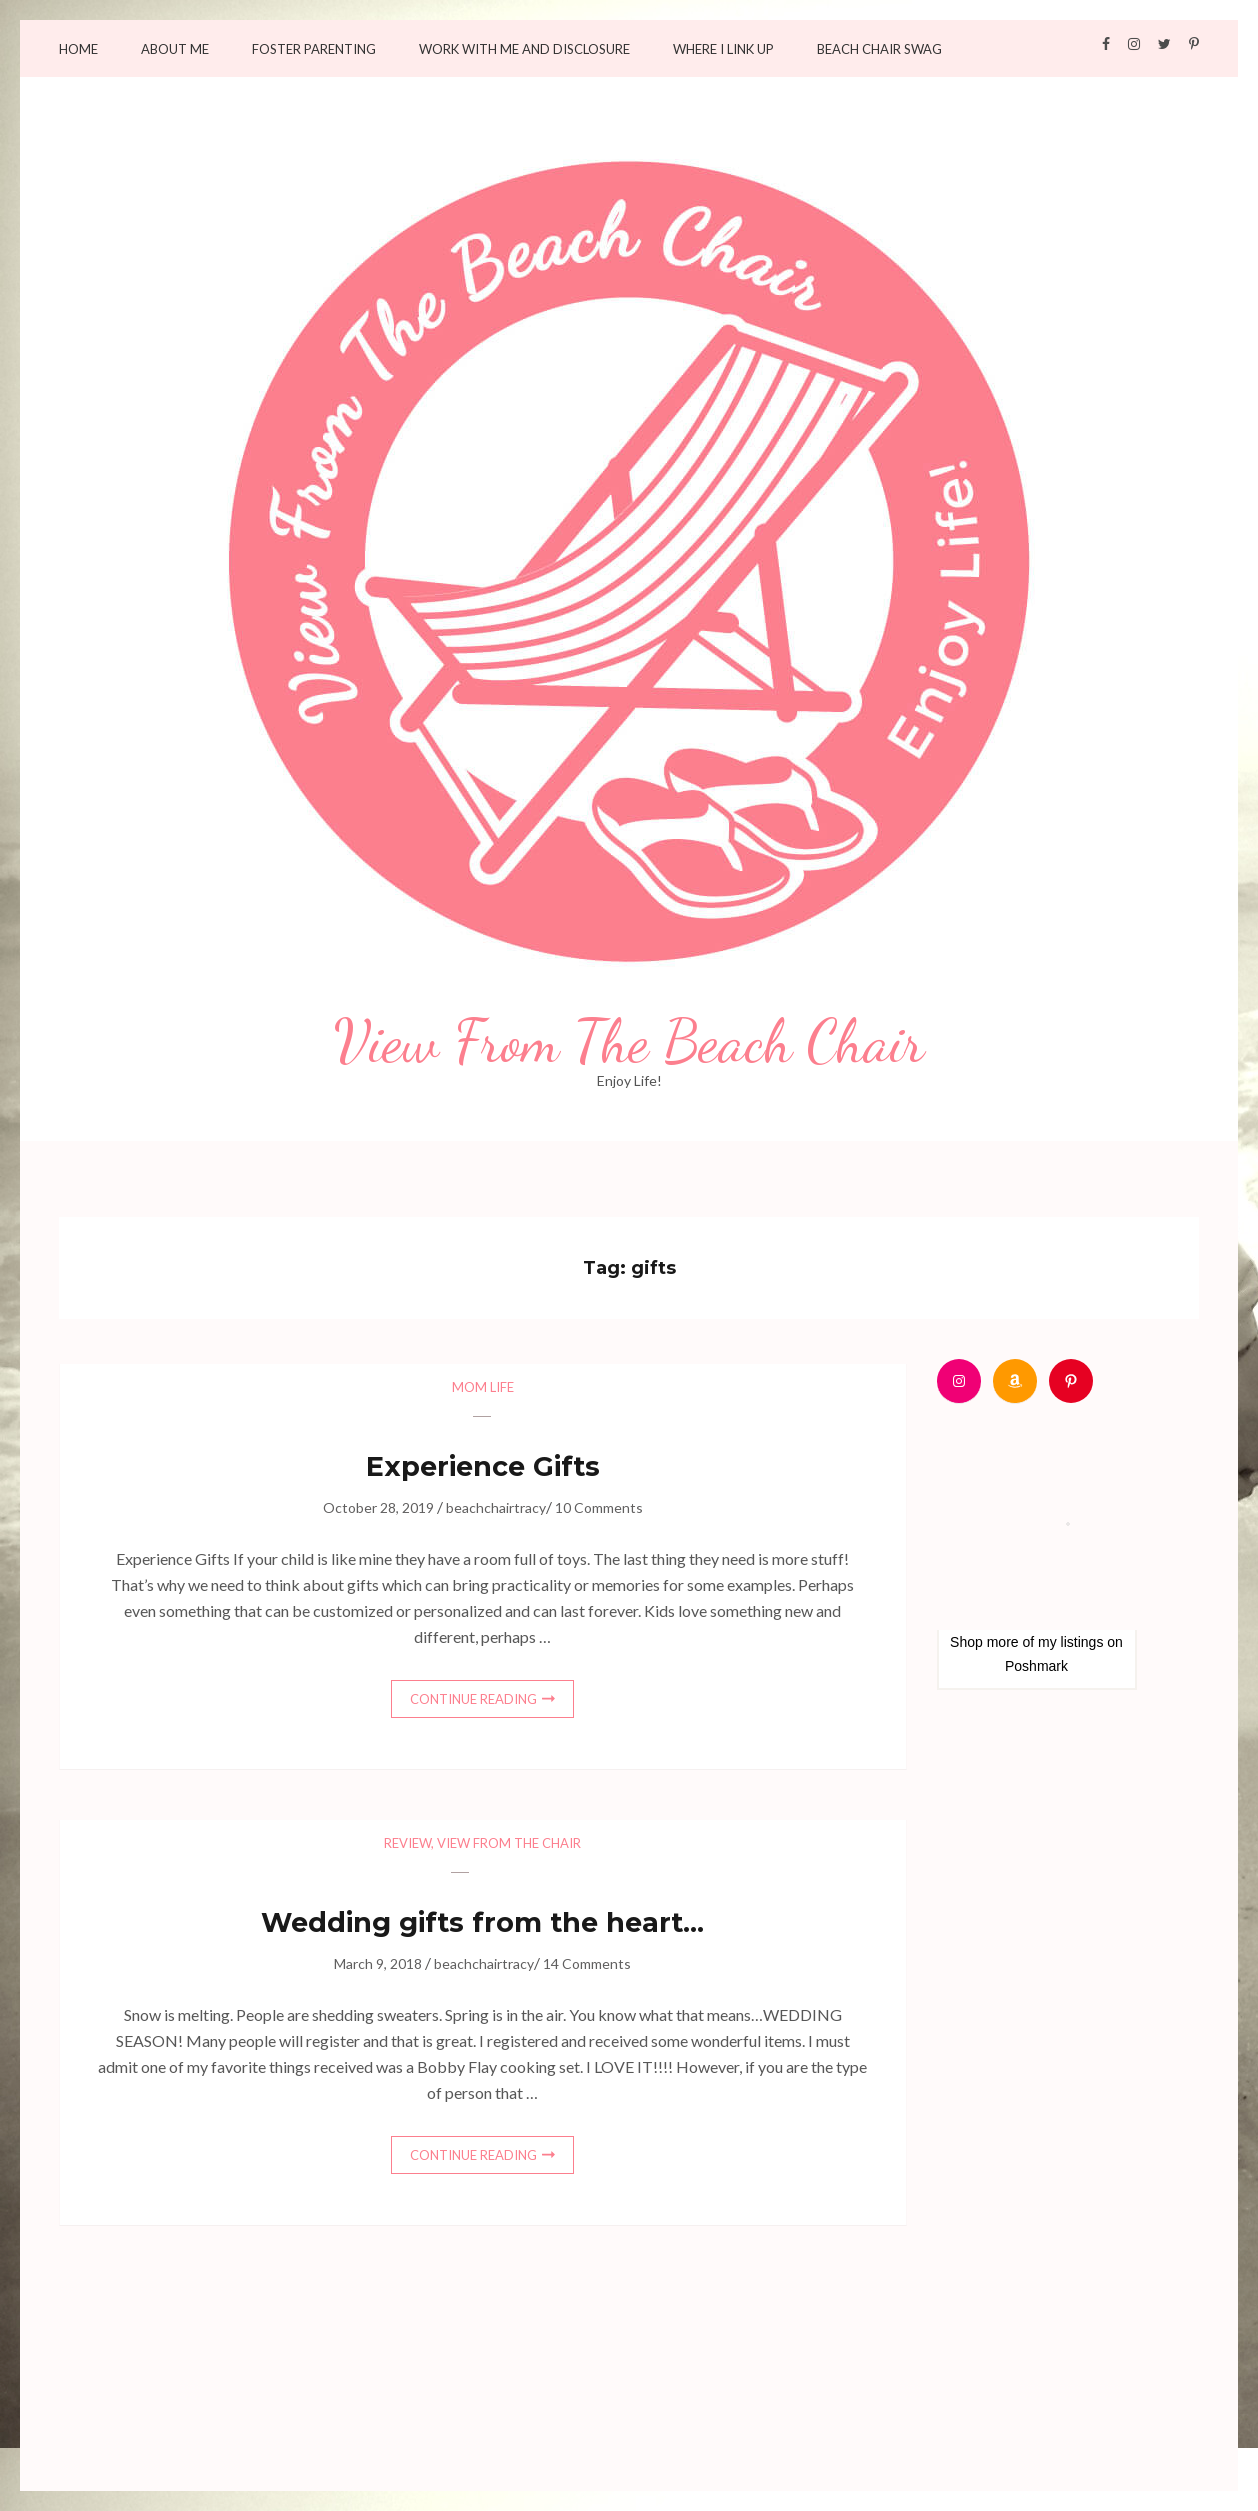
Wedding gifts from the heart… (482, 1922)
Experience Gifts (483, 1466)
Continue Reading (473, 1699)
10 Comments (599, 1507)
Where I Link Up (723, 49)
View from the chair (509, 1843)
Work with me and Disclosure (524, 49)
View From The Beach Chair (629, 1042)
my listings (1070, 1642)
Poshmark (1036, 1666)
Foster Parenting (314, 49)
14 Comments (587, 1963)
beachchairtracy (496, 1507)
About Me (175, 49)
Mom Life (483, 1387)
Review (407, 1843)
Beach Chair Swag (879, 49)
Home (78, 49)
